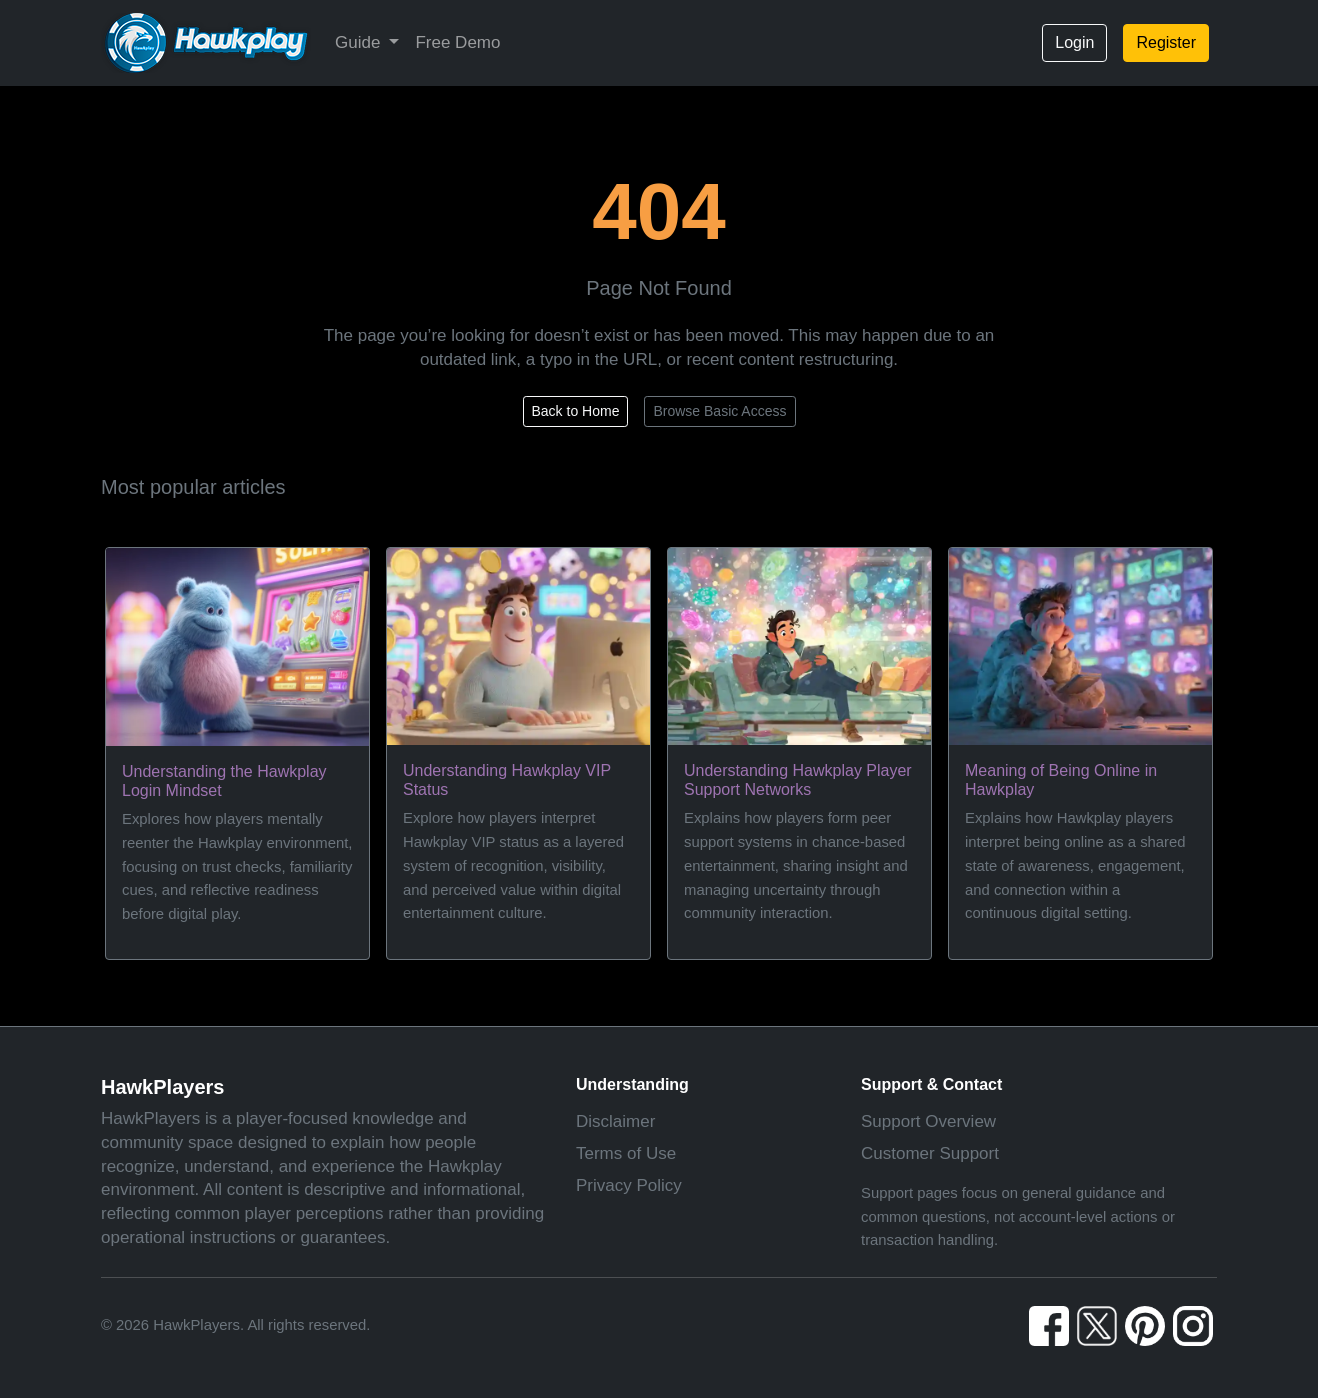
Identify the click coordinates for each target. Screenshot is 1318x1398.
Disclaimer (615, 1121)
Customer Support (930, 1153)
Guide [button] (360, 42)
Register (1166, 42)
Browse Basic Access (719, 411)
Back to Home (576, 411)
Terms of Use (626, 1153)
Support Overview (928, 1121)
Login (1074, 42)
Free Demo (457, 42)
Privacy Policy (629, 1185)
